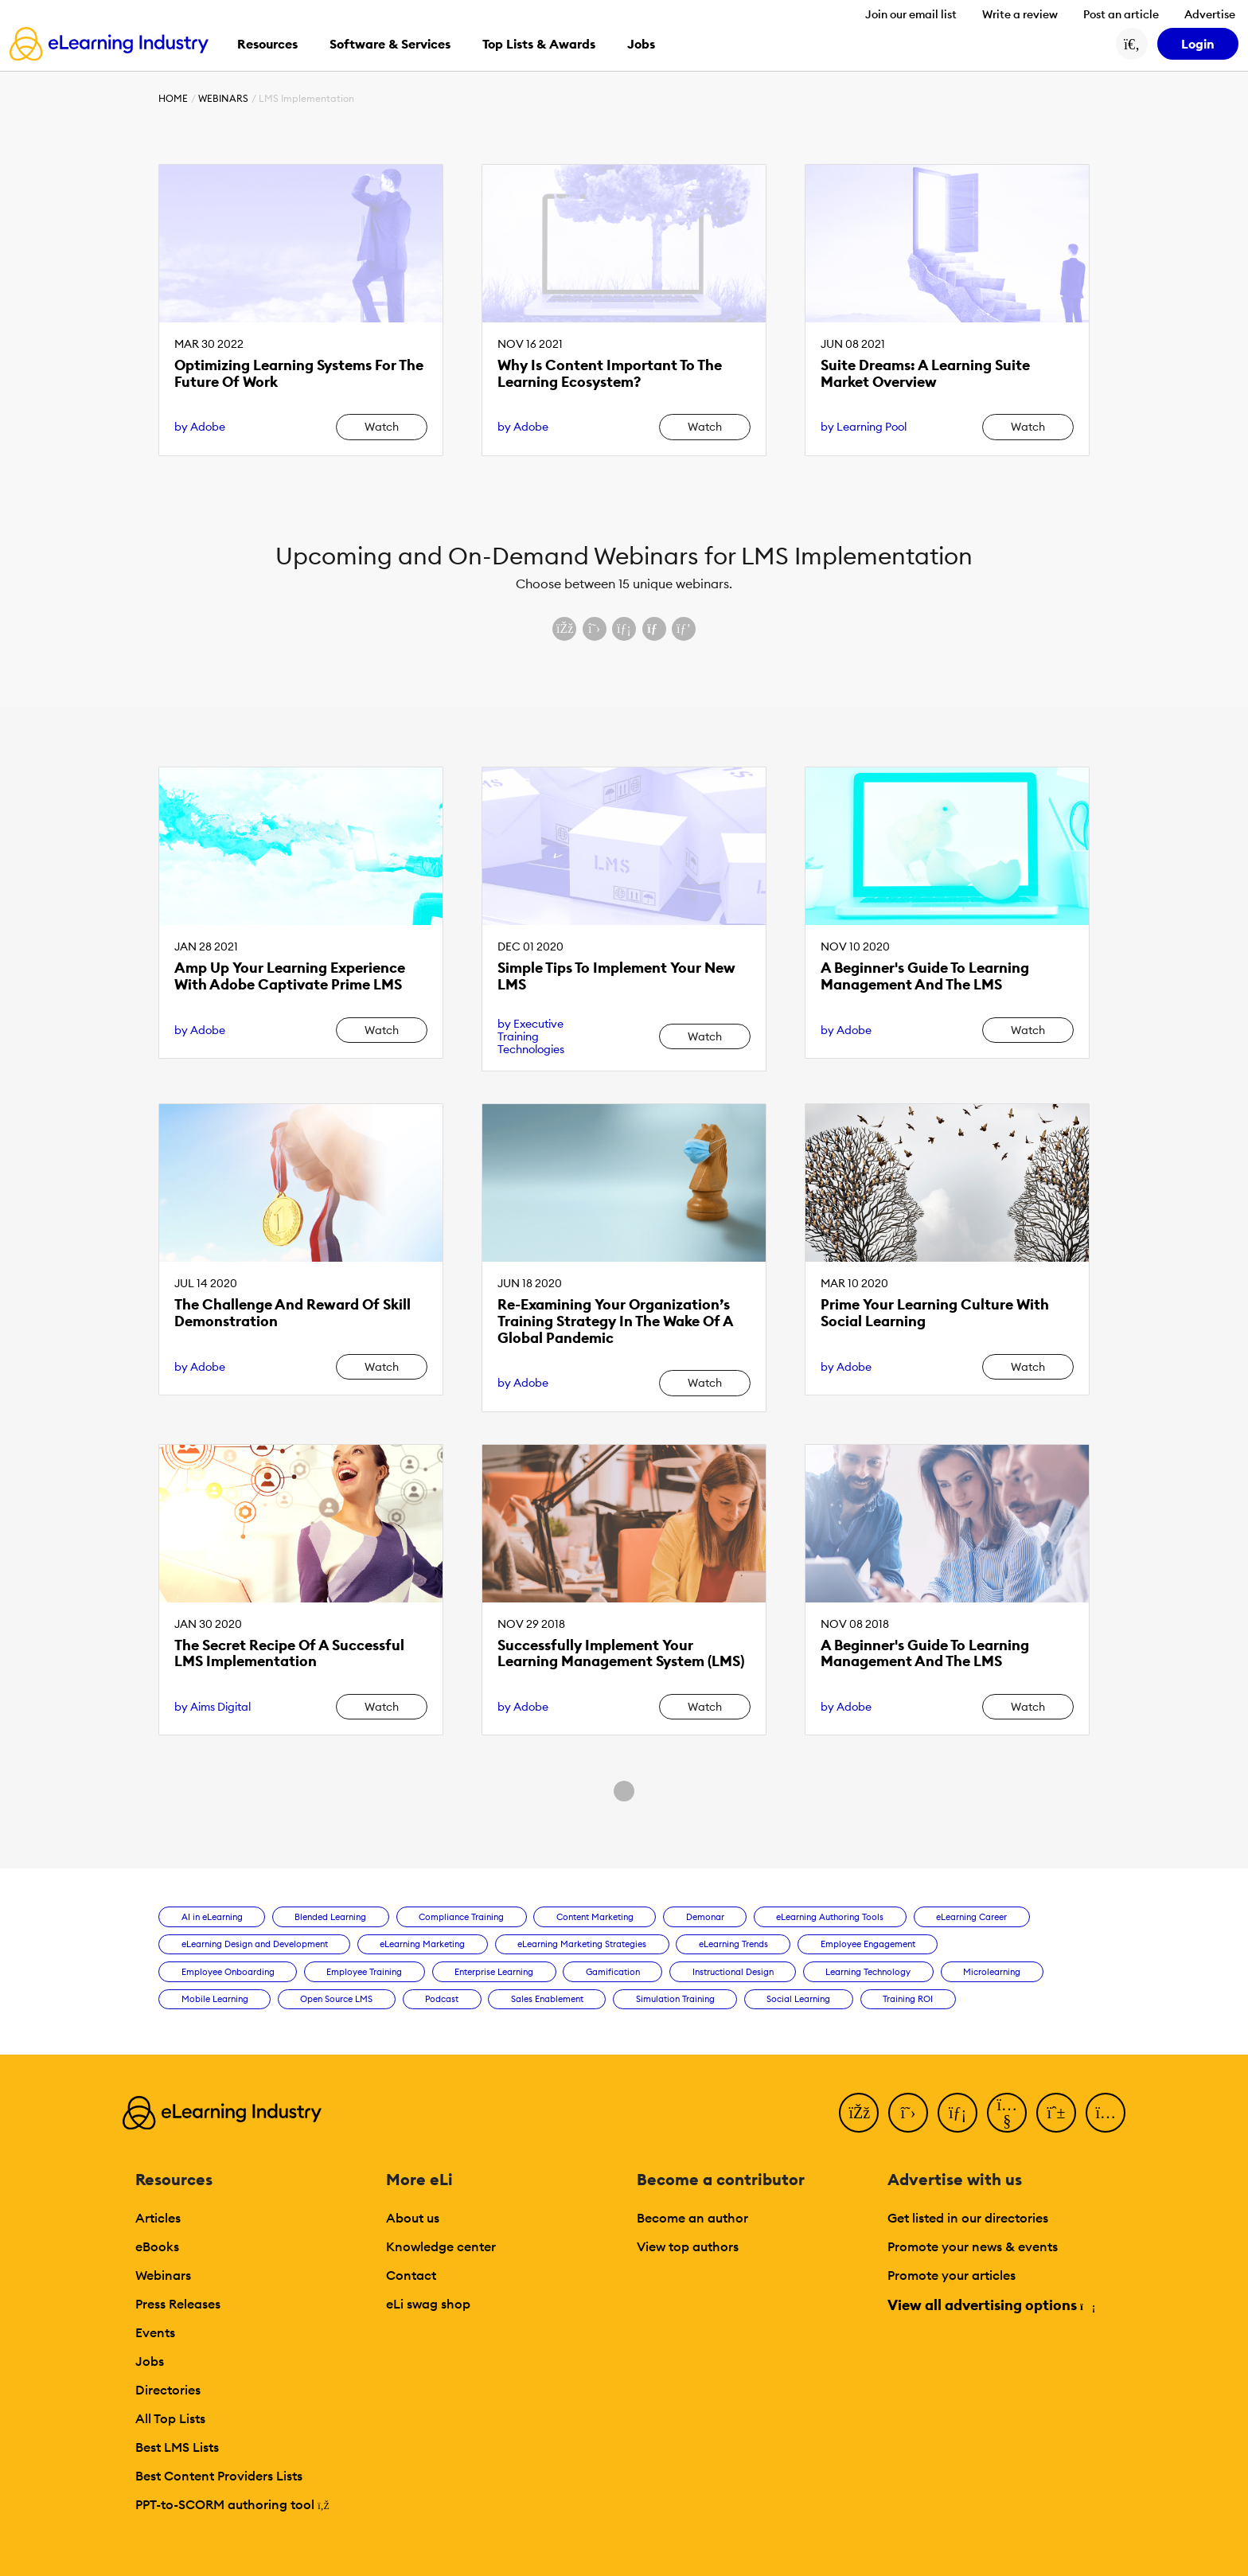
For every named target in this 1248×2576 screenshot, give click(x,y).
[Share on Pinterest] (684, 629)
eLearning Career (971, 1916)
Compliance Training (461, 1916)
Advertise (1209, 14)
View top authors (688, 2246)
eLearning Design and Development (254, 1944)
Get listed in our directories (967, 2218)
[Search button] (1132, 44)
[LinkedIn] (957, 2113)
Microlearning (991, 1971)
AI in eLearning (212, 1916)
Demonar (705, 1916)
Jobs (149, 2361)
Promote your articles (951, 2275)
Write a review (1020, 14)
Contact (411, 2275)
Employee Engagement (868, 1944)
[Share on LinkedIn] (624, 629)
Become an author (692, 2218)
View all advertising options (990, 2305)
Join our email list (911, 14)
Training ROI (908, 1998)
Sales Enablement (547, 1998)
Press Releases (177, 2304)
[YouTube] (1007, 2113)
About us (412, 2218)
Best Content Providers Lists (218, 2476)
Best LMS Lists (177, 2447)
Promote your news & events (972, 2246)
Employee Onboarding (228, 1971)
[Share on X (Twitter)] (594, 629)
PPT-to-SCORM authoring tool (232, 2504)
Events (155, 2332)
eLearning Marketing (422, 1944)
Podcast (441, 1998)
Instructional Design (733, 1971)
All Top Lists (170, 2418)
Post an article (1121, 14)
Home (173, 98)
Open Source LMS (336, 1998)
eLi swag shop (428, 2304)
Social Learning (798, 1998)
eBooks (157, 2246)
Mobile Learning (214, 1998)
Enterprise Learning (493, 1971)
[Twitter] (908, 2113)
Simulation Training (675, 1998)
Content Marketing (595, 1916)
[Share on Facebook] (564, 629)
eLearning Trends (733, 1944)
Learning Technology (868, 1971)
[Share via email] (654, 629)
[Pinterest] (1056, 2113)
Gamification (613, 1971)
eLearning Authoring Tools (829, 1916)
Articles (158, 2218)
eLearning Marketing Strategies (581, 1944)
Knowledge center (441, 2246)
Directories (168, 2390)
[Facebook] (859, 2113)
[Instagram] (1105, 2113)
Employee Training (364, 1971)
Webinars (223, 98)
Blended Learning (330, 1916)
